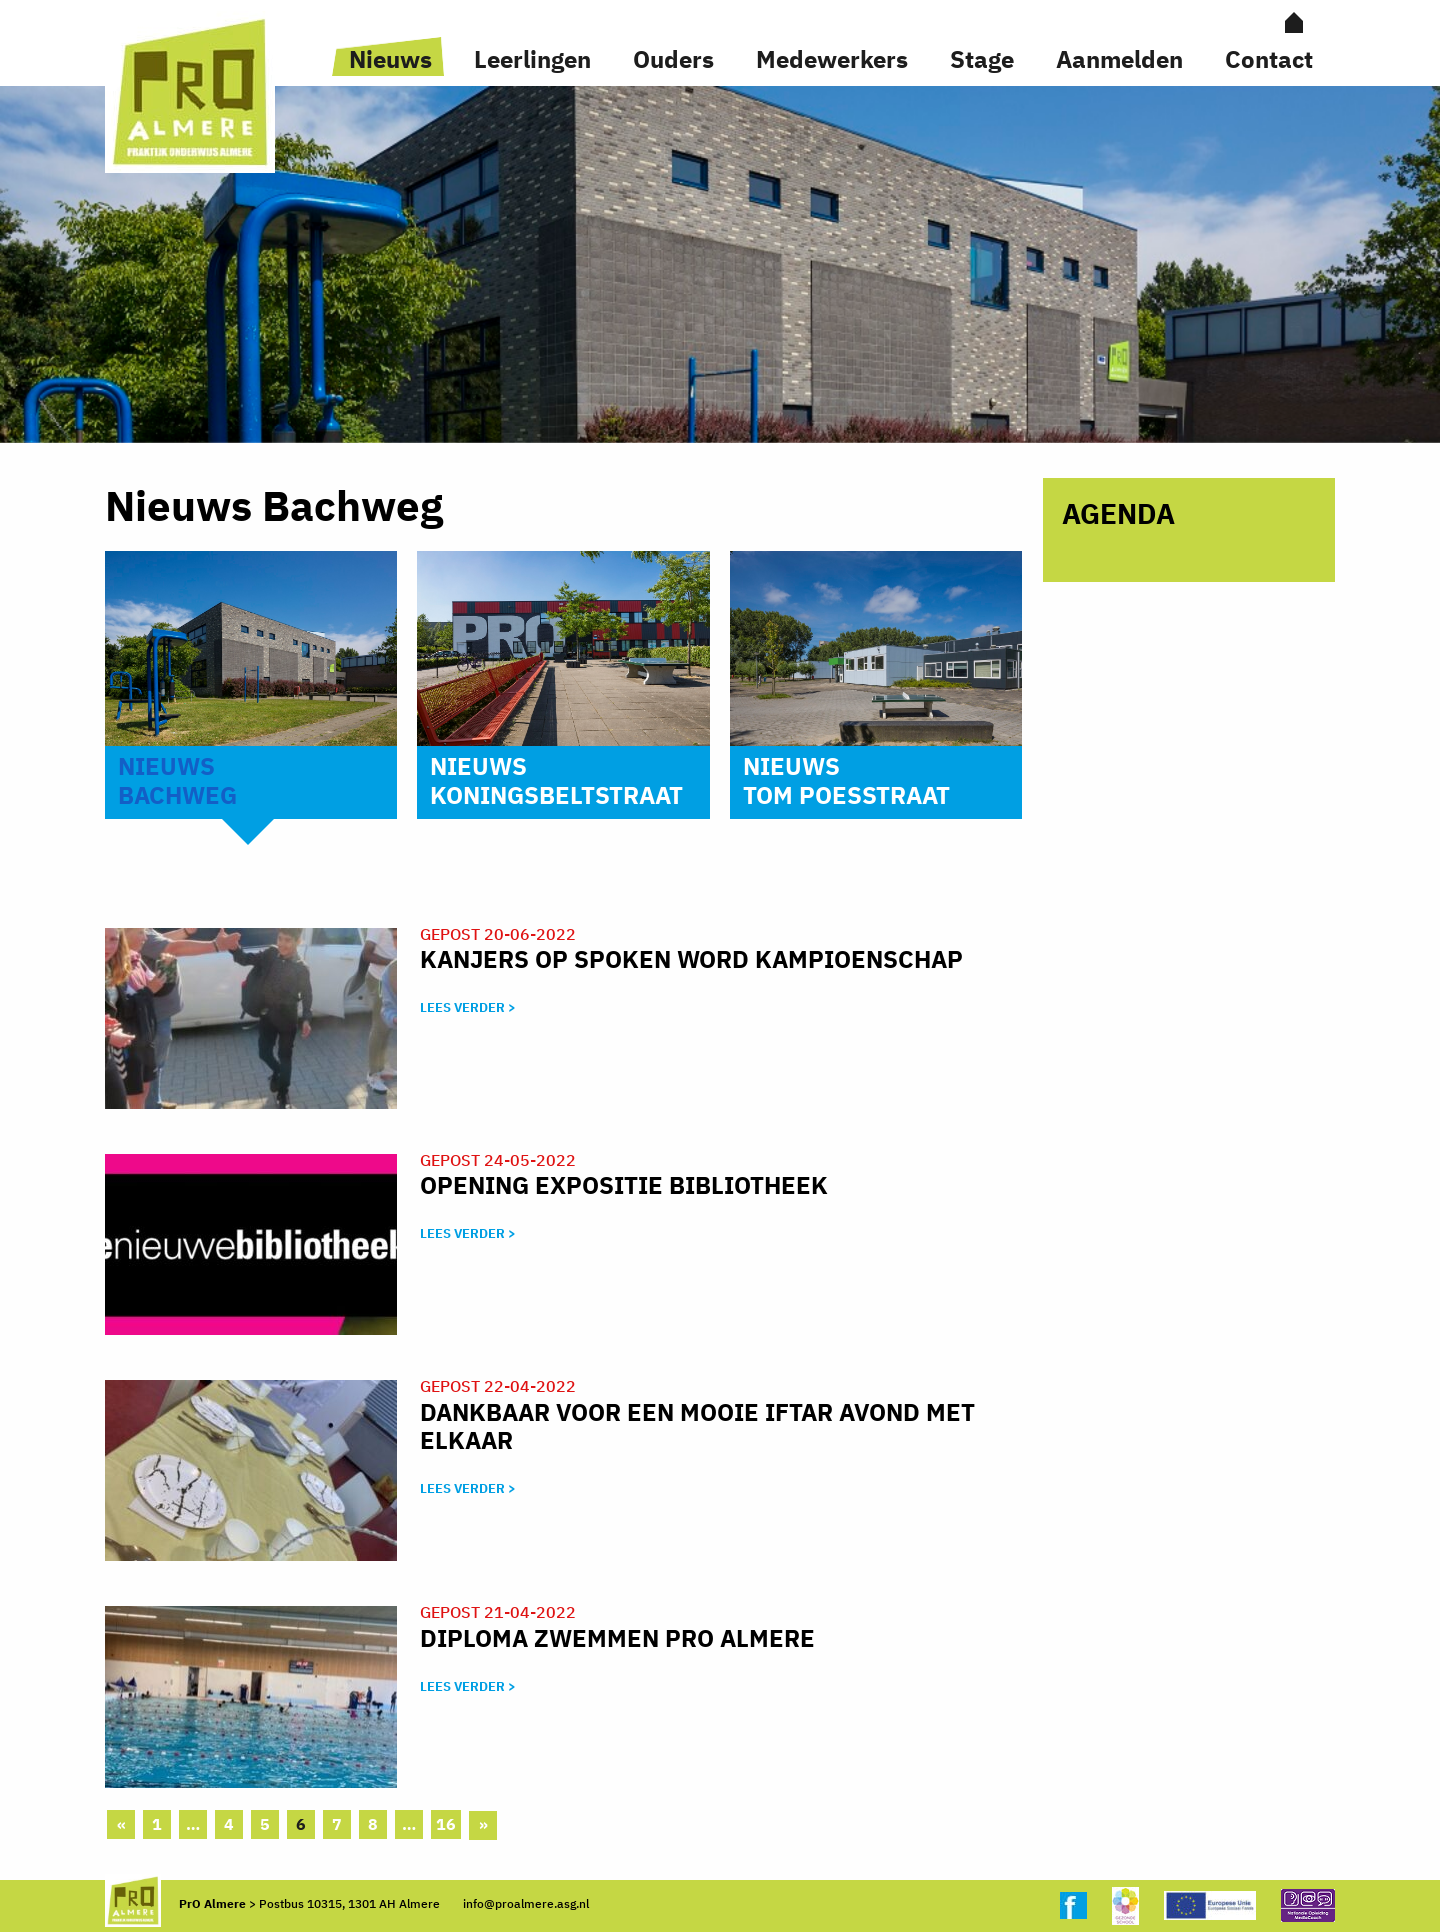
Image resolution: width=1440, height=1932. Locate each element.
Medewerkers (832, 59)
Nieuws (390, 59)
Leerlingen (532, 59)
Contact (1269, 59)
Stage (982, 59)
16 (446, 1824)
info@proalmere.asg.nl (526, 1903)
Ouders (673, 59)
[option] (720, 264)
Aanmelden (1119, 59)
